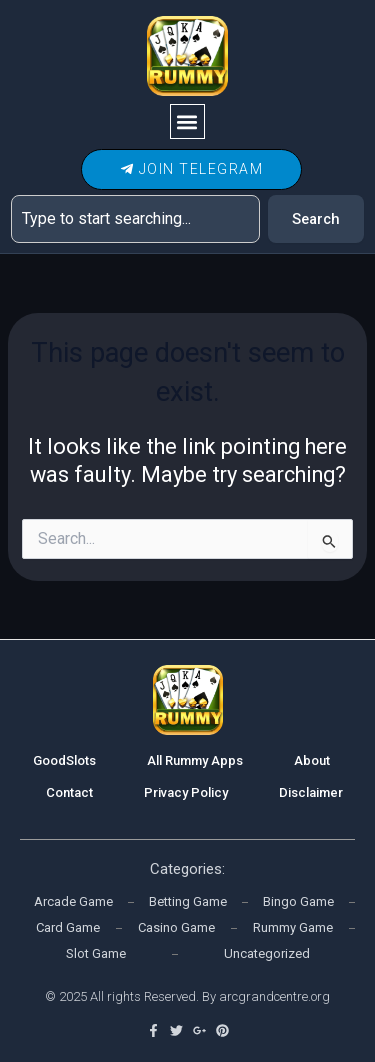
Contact (69, 792)
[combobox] (135, 219)
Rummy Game (293, 927)
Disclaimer (311, 792)
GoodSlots (64, 760)
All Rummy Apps (195, 760)
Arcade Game (73, 901)
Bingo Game (298, 901)
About (312, 760)
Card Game (68, 927)
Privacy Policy (186, 792)
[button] (187, 121)
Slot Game (96, 953)
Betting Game (188, 901)
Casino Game (176, 927)
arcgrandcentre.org (274, 996)
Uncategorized (267, 953)
